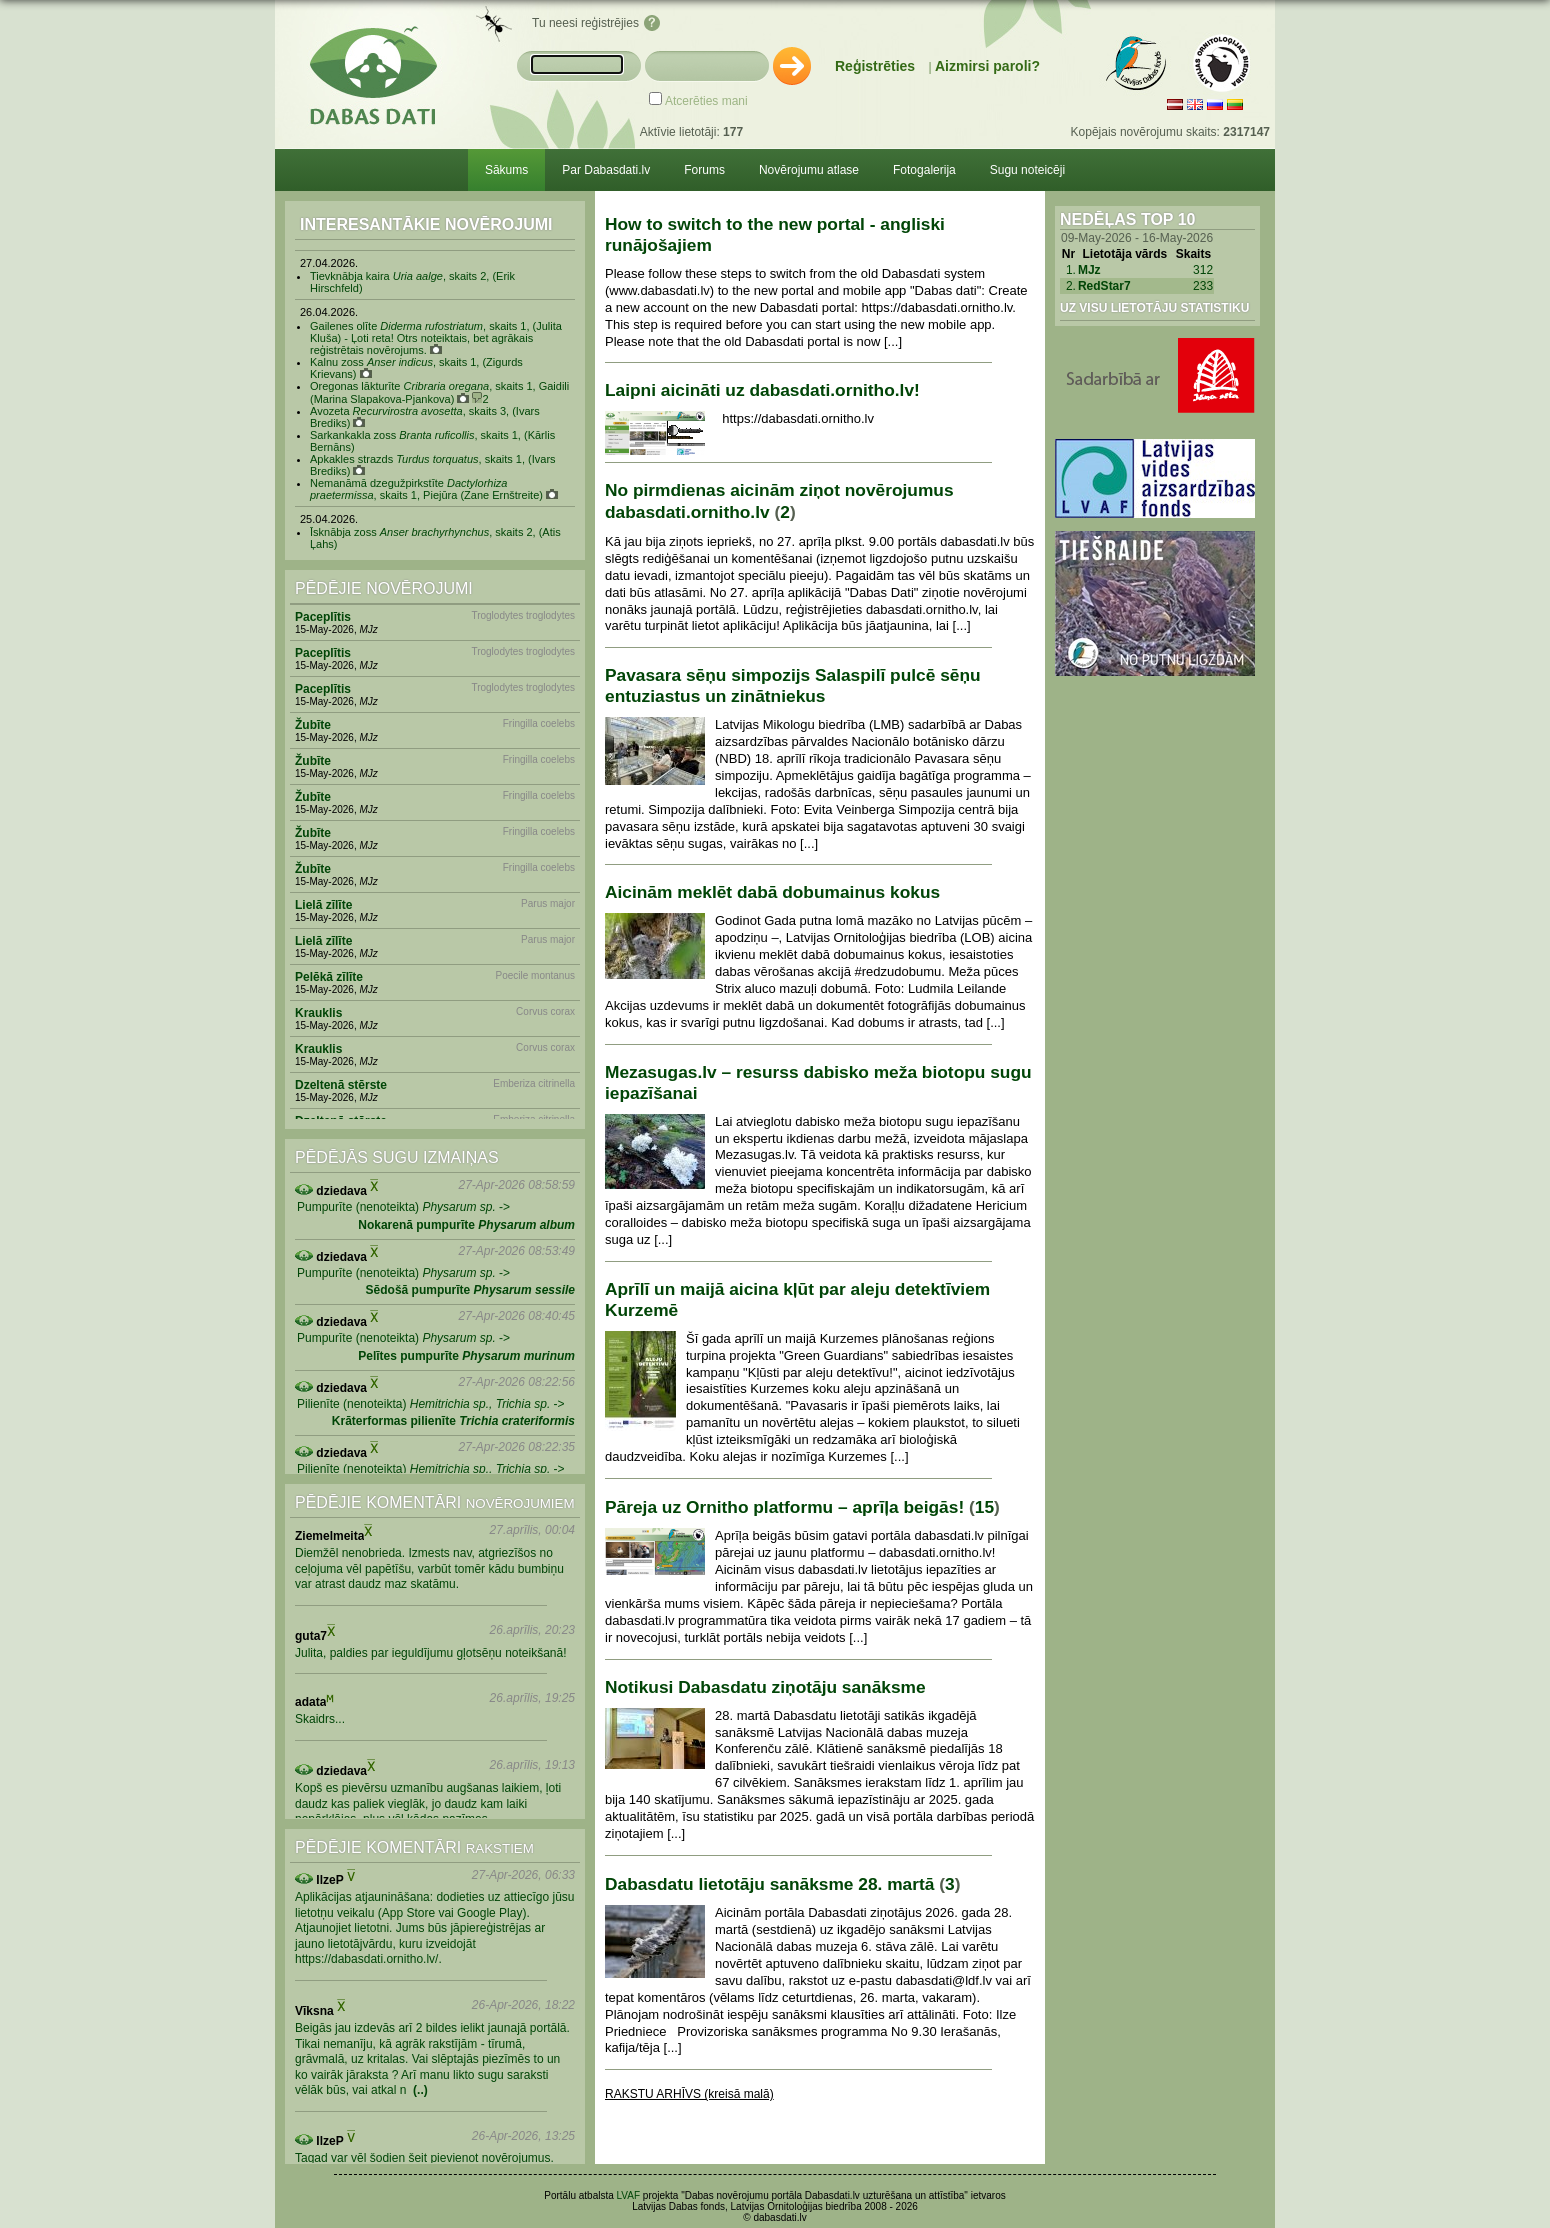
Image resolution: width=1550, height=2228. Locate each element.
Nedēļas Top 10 (1127, 219)
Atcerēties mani (706, 101)
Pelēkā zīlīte (329, 977)
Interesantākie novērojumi (426, 224)
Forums (704, 170)
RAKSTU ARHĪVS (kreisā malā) (689, 2094)
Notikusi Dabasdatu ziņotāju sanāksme (765, 1687)
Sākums (506, 170)
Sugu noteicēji (1027, 170)
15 (984, 1507)
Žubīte (313, 725)
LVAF (629, 2195)
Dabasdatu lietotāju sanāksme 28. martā (769, 1884)
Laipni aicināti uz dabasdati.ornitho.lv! (762, 390)
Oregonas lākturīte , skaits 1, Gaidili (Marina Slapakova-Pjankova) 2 (439, 392)
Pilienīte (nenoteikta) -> (431, 1404)
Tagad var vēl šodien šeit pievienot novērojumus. (424, 2158)
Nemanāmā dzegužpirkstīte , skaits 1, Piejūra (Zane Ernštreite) (434, 489)
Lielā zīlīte (323, 905)
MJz (1089, 270)
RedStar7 (1104, 286)
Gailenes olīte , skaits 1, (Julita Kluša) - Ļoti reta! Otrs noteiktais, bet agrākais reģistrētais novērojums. (436, 338)
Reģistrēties (875, 66)
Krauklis (318, 1013)
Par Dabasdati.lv (606, 170)
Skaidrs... (320, 1719)
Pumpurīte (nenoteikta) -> (403, 1207)
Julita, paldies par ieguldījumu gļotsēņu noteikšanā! (431, 1653)
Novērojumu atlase (809, 170)
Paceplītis (323, 617)
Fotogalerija (924, 170)
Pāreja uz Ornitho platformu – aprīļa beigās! (784, 1507)
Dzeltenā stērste (341, 1085)
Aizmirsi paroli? (987, 66)
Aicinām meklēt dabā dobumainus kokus (772, 892)
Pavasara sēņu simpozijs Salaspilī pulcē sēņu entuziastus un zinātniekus (793, 685)
